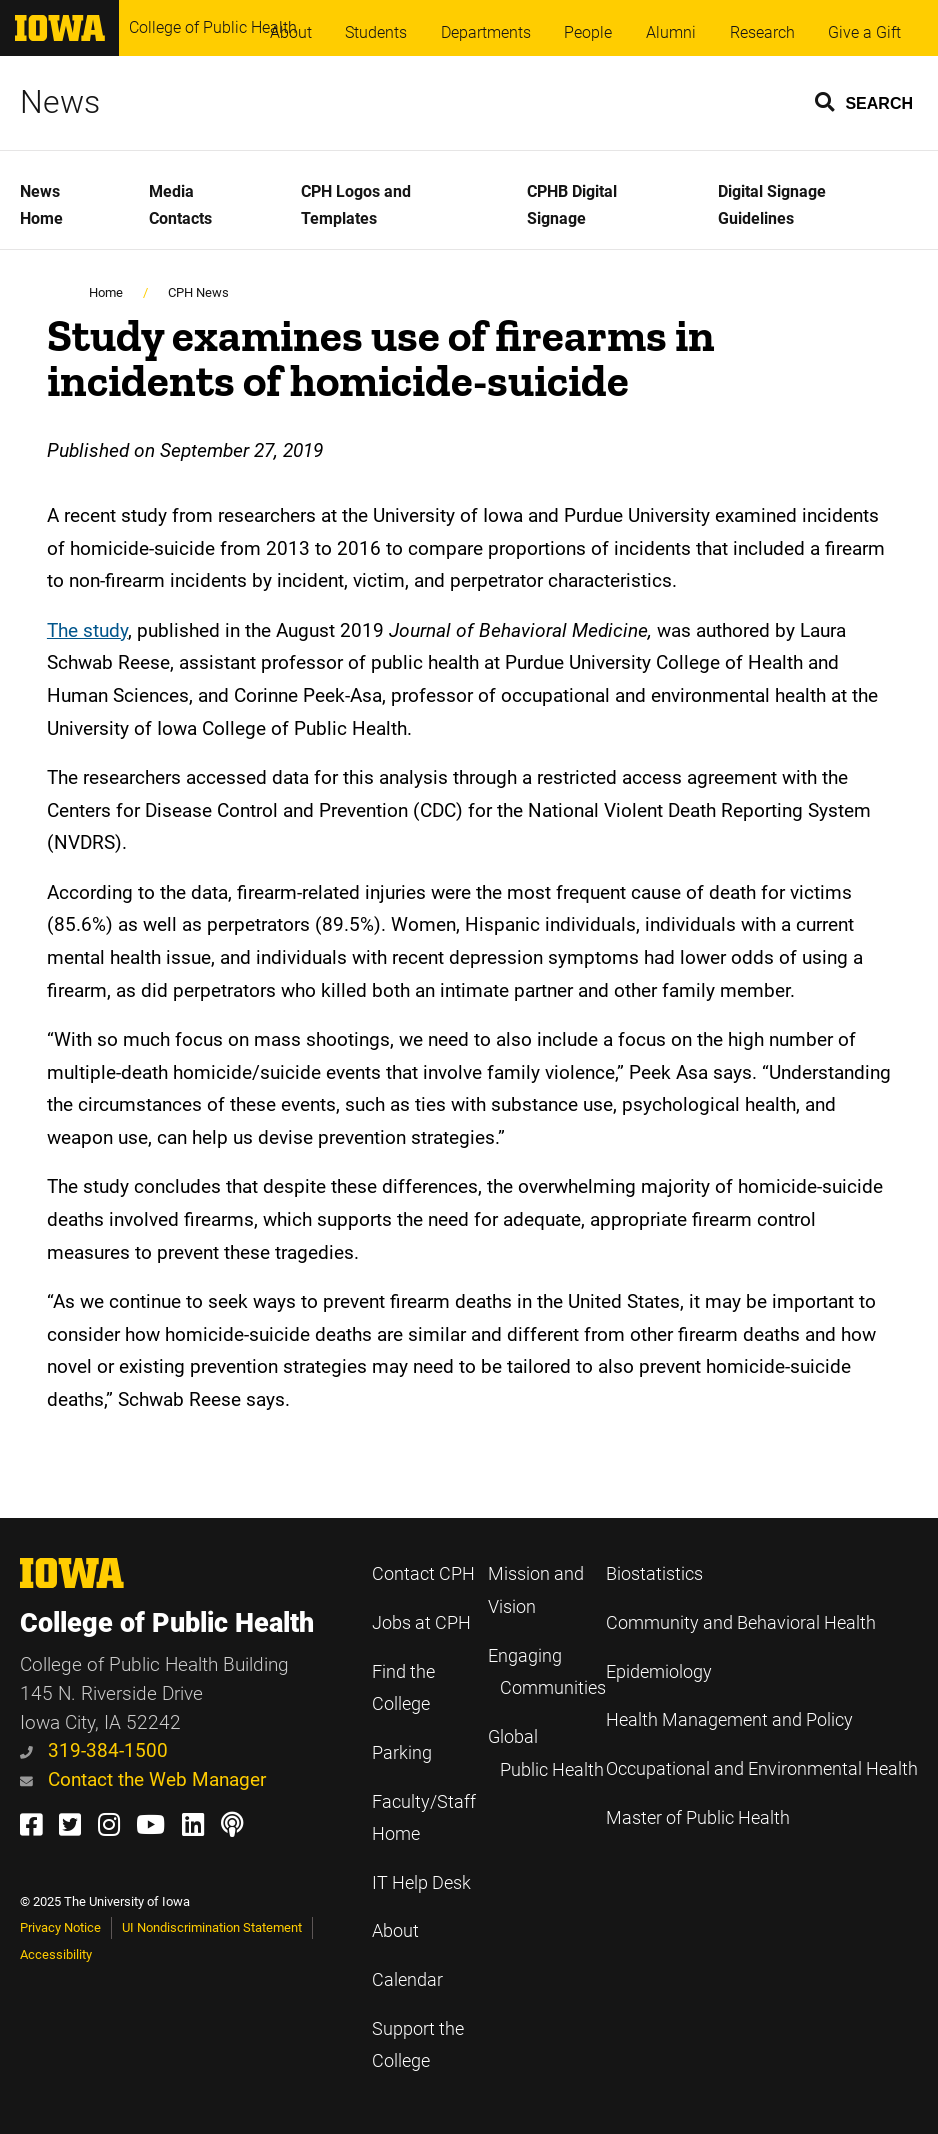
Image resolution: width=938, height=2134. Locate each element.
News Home (41, 205)
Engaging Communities (547, 1672)
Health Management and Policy (729, 1720)
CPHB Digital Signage (572, 205)
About (291, 32)
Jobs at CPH (421, 1623)
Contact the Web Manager (143, 1779)
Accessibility (56, 1954)
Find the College (403, 1688)
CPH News (198, 292)
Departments (486, 32)
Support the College (418, 2045)
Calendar (407, 1980)
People (588, 32)
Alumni (671, 32)
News (60, 102)
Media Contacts (180, 205)
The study (87, 630)
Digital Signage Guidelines (772, 205)
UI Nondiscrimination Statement (212, 1927)
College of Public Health (213, 27)
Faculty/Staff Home (424, 1818)
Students (376, 32)
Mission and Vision (536, 1590)
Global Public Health (546, 1753)
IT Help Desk (421, 1883)
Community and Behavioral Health (741, 1623)
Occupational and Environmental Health (762, 1769)
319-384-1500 (94, 1750)
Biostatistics (654, 1574)
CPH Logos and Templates (356, 205)
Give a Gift (864, 32)
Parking (402, 1753)
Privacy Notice (60, 1927)
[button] (865, 101)
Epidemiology (659, 1672)
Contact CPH (423, 1574)
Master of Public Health (698, 1818)
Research (762, 32)
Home (106, 292)
